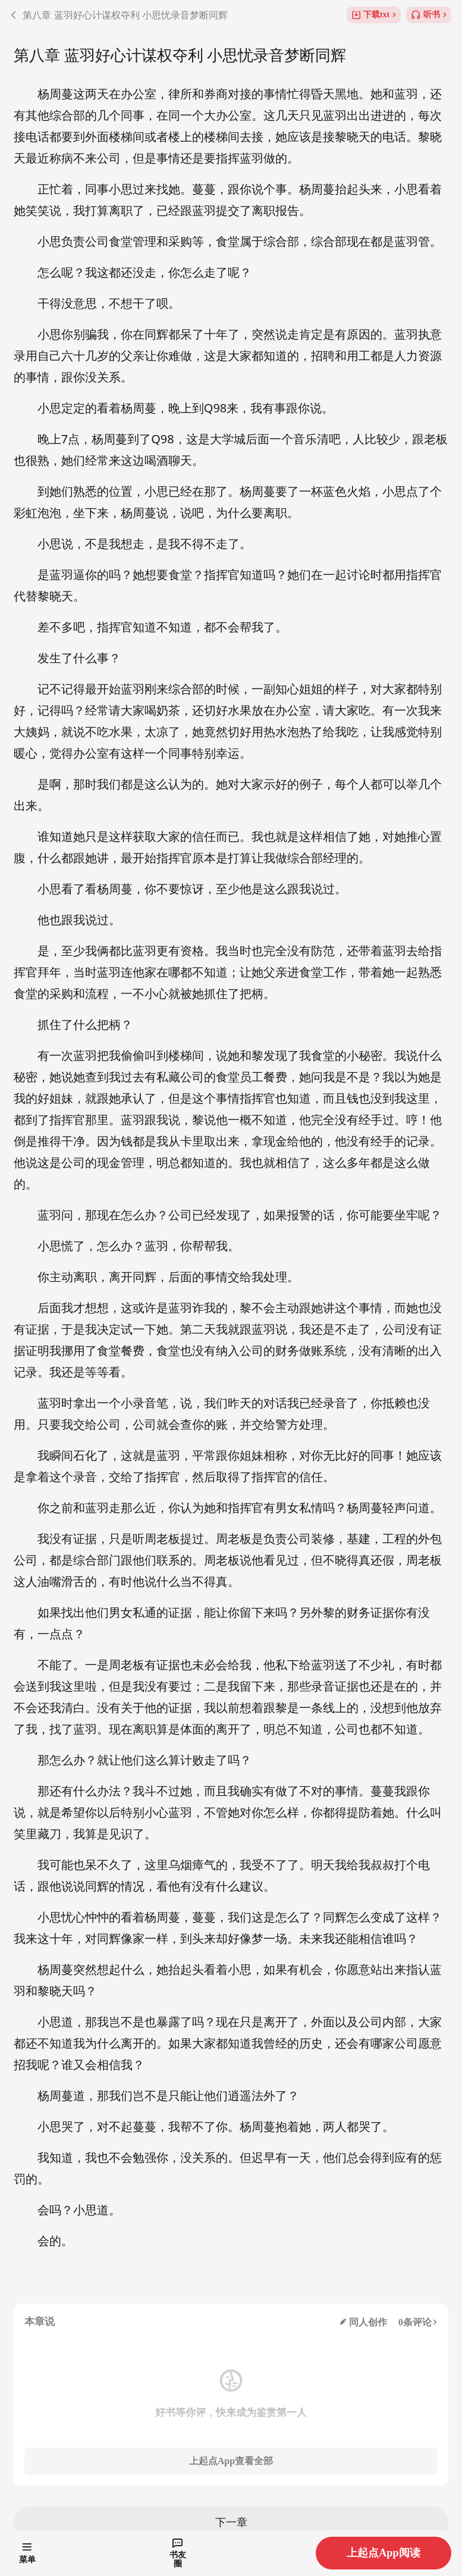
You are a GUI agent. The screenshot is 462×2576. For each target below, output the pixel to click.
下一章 (231, 2522)
